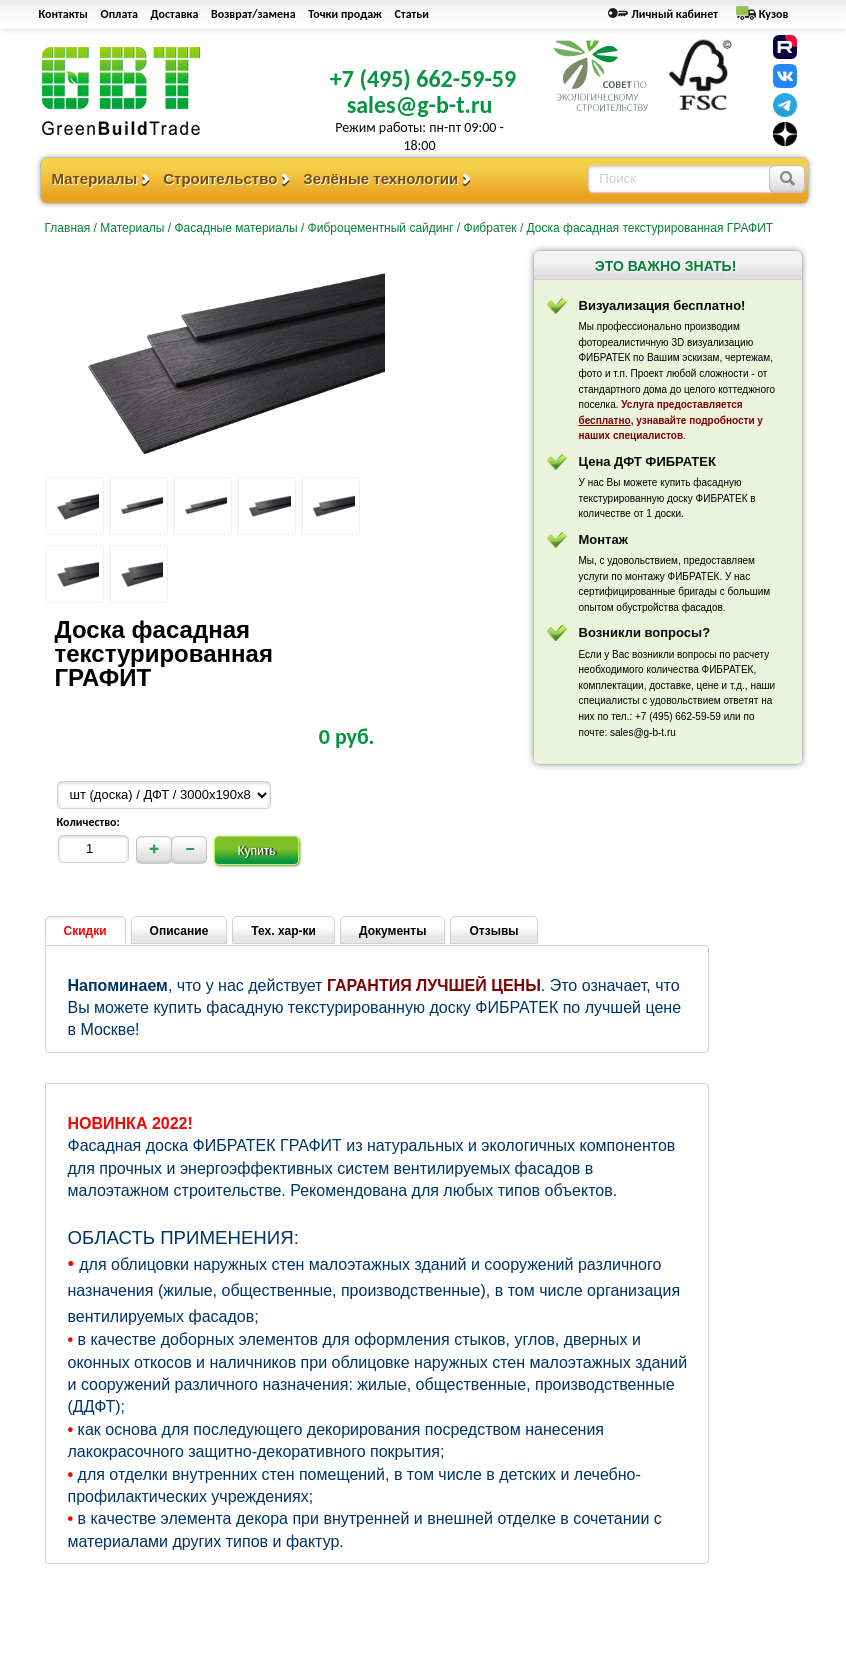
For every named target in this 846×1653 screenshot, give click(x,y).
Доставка (175, 14)
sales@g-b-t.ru (420, 104)
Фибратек (490, 228)
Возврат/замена (253, 14)
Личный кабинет (674, 14)
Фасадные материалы (235, 228)
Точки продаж (345, 14)
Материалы (95, 178)
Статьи (412, 14)
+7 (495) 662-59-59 (423, 78)
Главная (68, 228)
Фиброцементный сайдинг (381, 228)
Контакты (63, 14)
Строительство (220, 178)
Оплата (119, 14)
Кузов (774, 14)
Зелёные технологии (380, 178)
